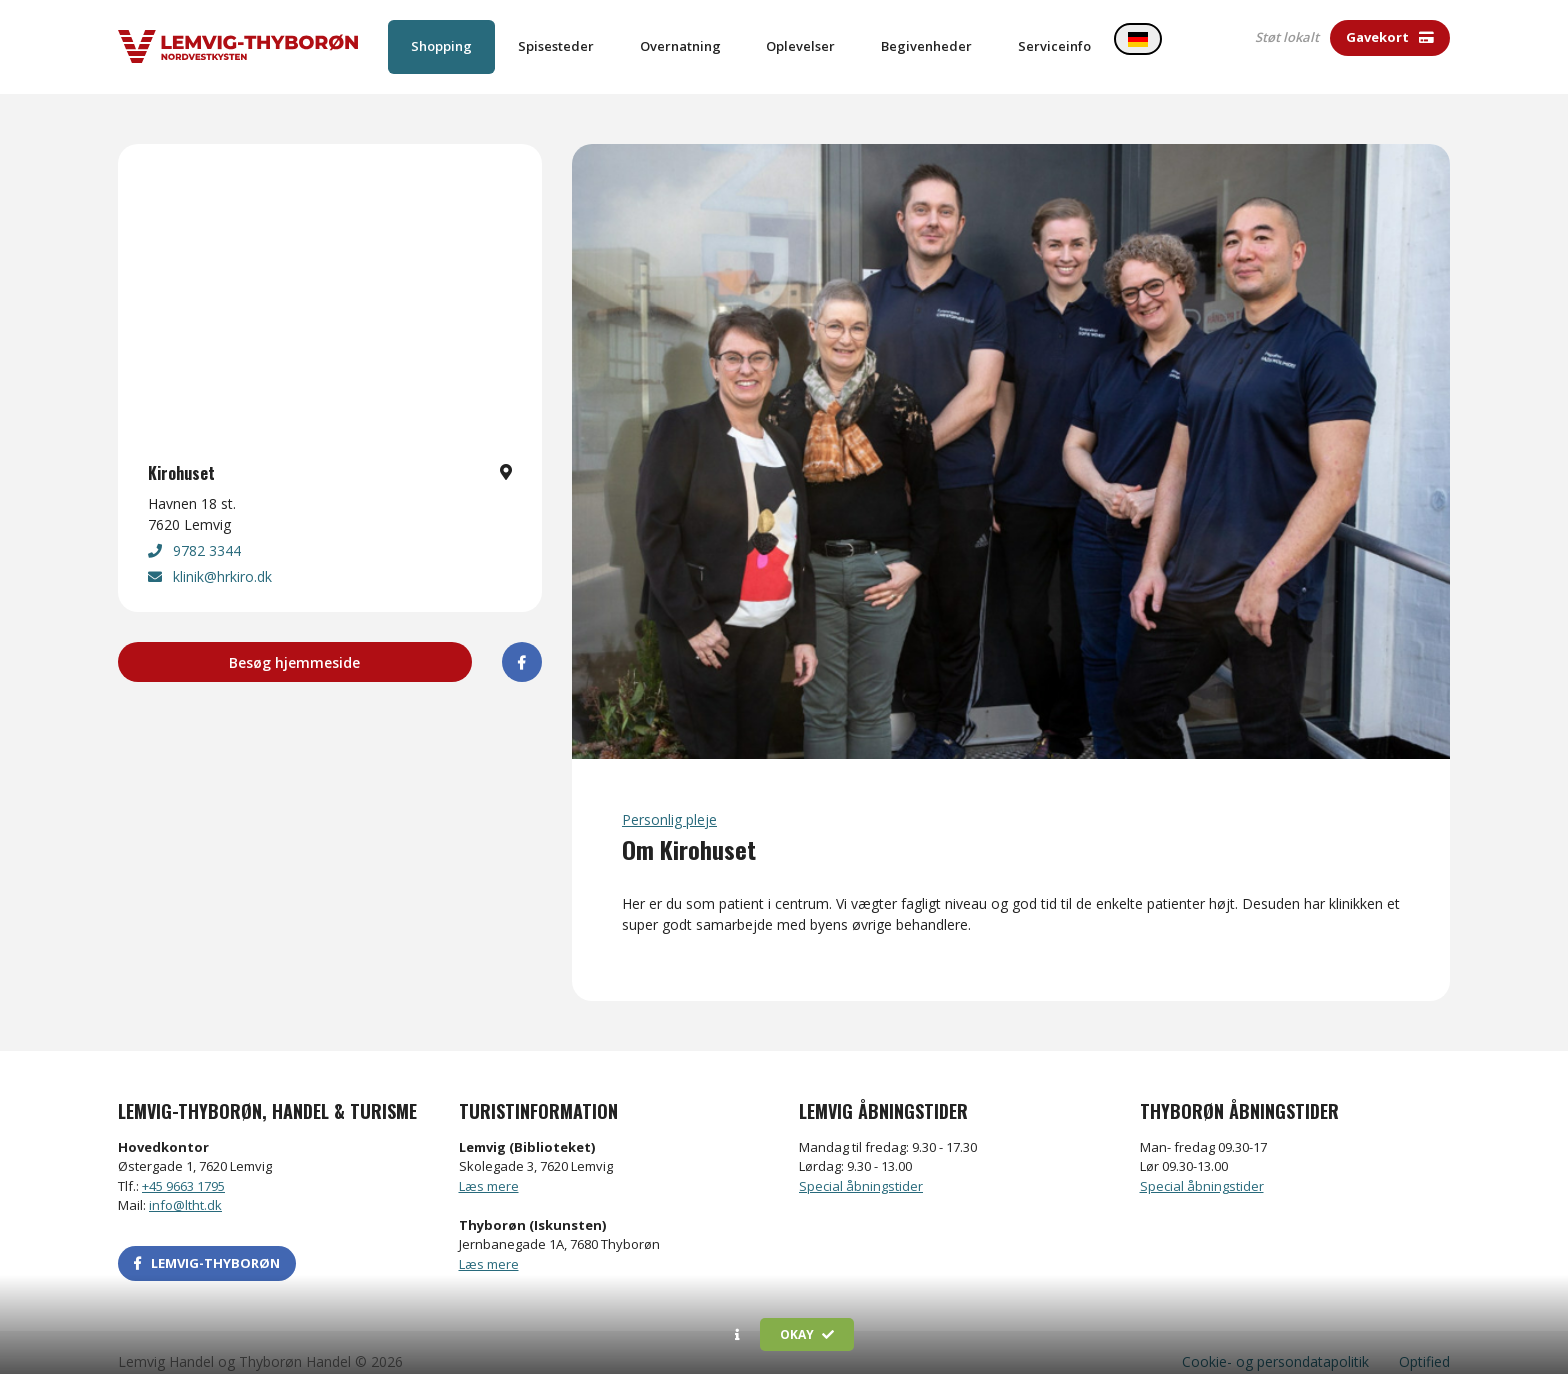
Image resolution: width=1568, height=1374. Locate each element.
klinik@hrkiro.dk (210, 558)
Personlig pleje (669, 800)
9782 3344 (194, 532)
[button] (737, 1335)
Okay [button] (807, 1334)
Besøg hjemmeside (294, 644)
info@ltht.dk (185, 1187)
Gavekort (1390, 37)
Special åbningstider (861, 1167)
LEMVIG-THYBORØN (207, 1244)
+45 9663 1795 (183, 1167)
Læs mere (489, 1167)
